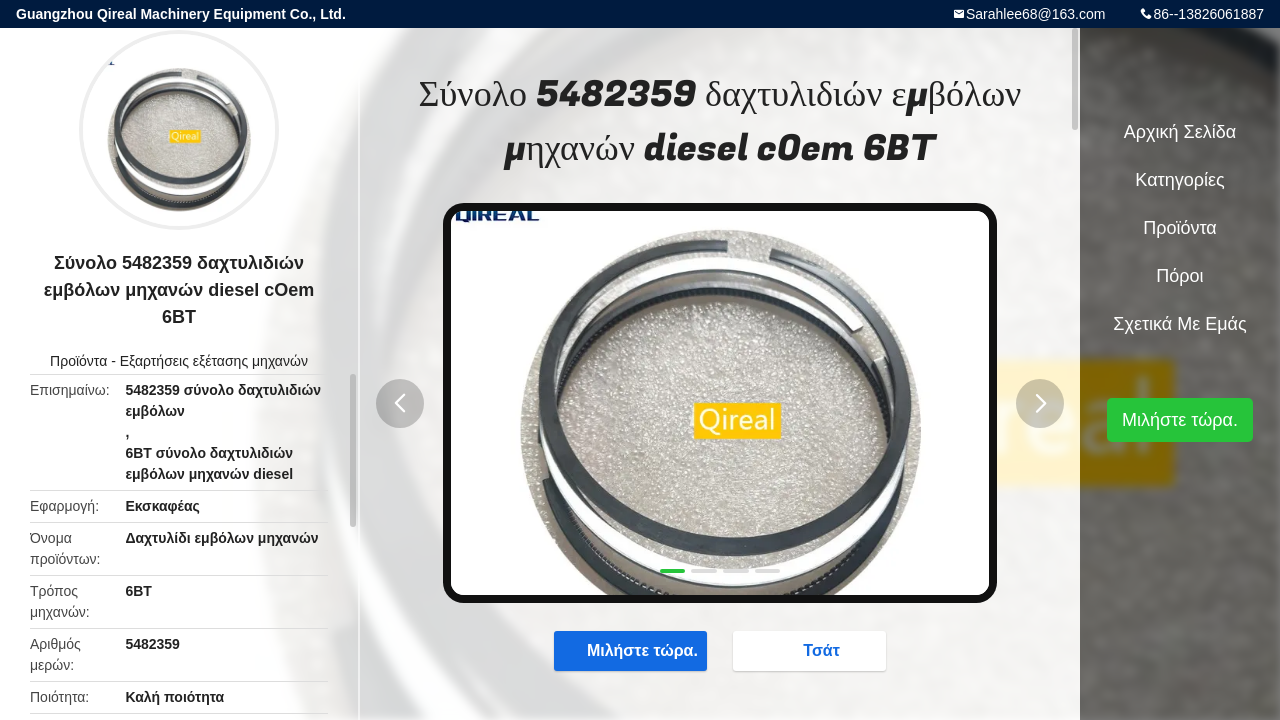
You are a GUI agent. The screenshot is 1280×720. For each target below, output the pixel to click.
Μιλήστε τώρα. (632, 650)
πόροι (1179, 276)
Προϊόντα (78, 361)
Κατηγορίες (1179, 180)
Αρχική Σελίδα (1180, 132)
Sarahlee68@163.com (1036, 14)
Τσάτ (811, 650)
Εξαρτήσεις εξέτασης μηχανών (214, 361)
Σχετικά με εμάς (1179, 324)
